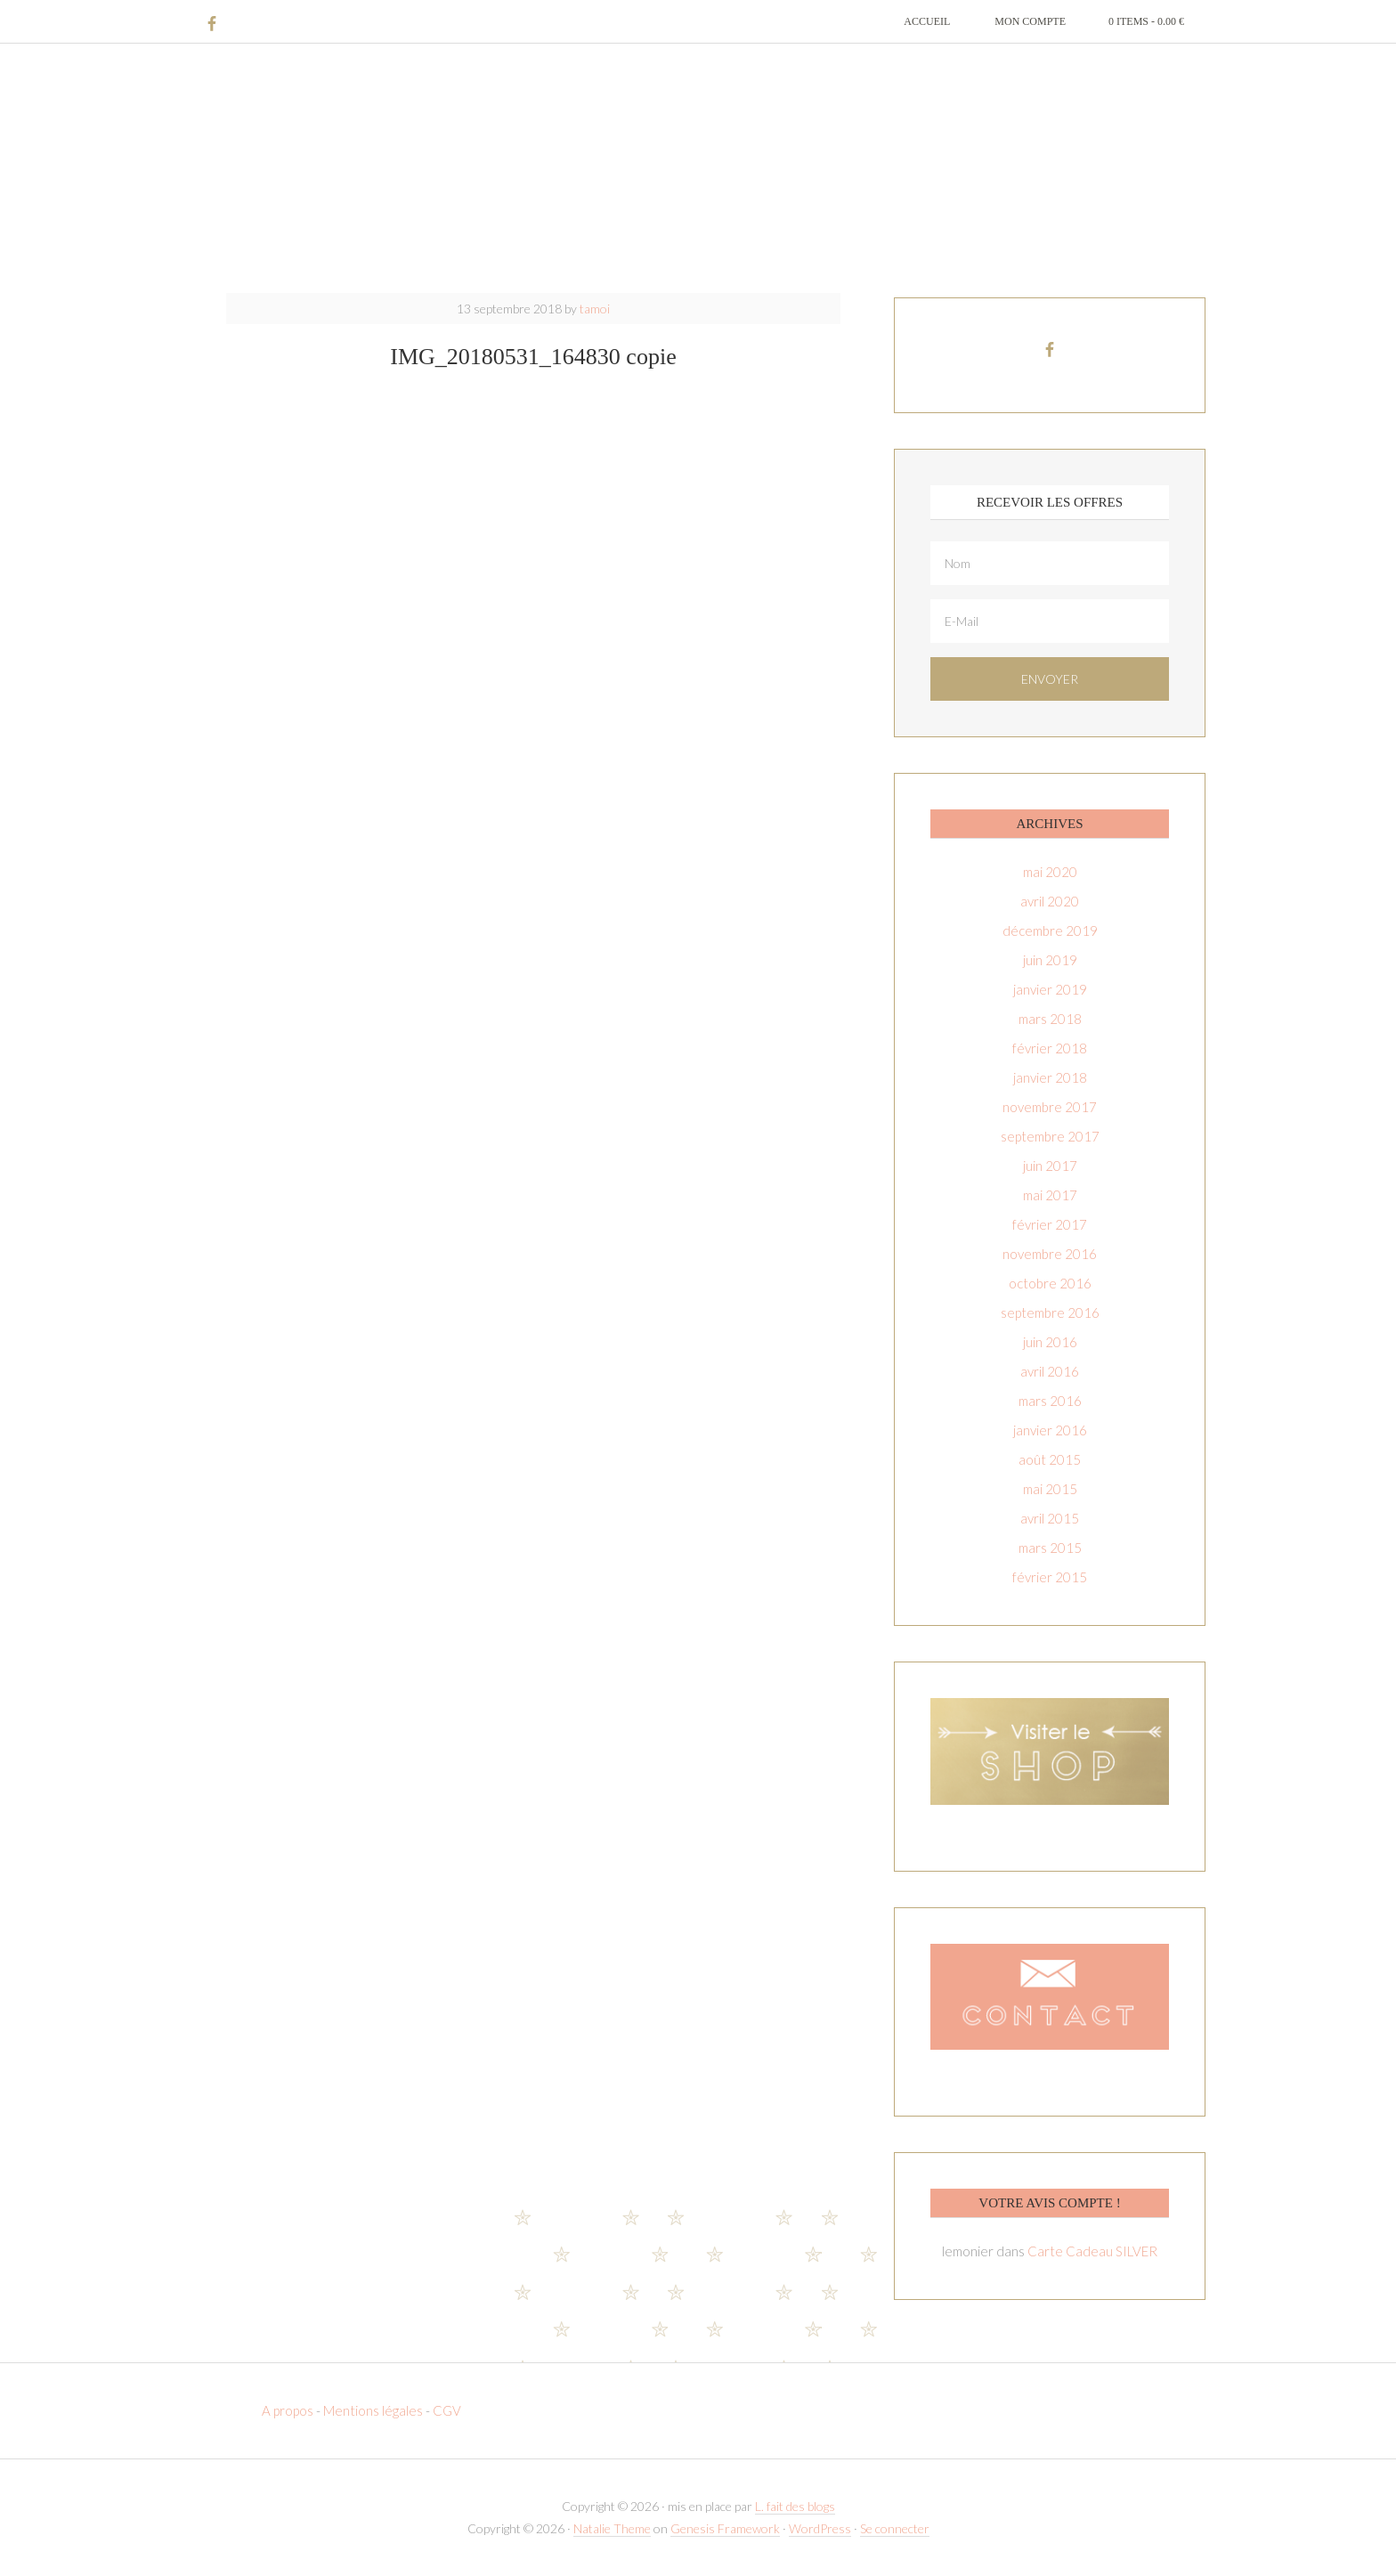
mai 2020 (1050, 872)
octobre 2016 (1050, 1283)
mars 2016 (1050, 1401)
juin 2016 (1050, 1342)
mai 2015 (1050, 1489)
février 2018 (1049, 1048)
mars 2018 (1050, 1019)
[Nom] (1049, 563)
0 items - (1146, 21)
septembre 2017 (1050, 1136)
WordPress (820, 2528)
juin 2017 (1050, 1166)
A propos (289, 2410)
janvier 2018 (1050, 1077)
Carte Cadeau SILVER (1092, 2251)
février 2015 (1049, 1577)
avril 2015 (1049, 1518)
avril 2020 (1049, 901)
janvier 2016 (1050, 1430)
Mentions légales (373, 2410)
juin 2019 (1050, 960)
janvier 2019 (1050, 989)
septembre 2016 (1050, 1312)
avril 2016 (1049, 1371)
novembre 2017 (1049, 1107)
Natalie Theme (612, 2528)
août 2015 (1050, 1459)
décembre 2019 (1050, 930)
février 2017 (1049, 1224)
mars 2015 (1050, 1548)
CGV (447, 2410)
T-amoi (698, 169)
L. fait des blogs (795, 2506)
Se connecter (894, 2528)
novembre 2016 (1049, 1254)
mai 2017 (1050, 1195)
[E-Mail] (1049, 621)
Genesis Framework (725, 2528)
